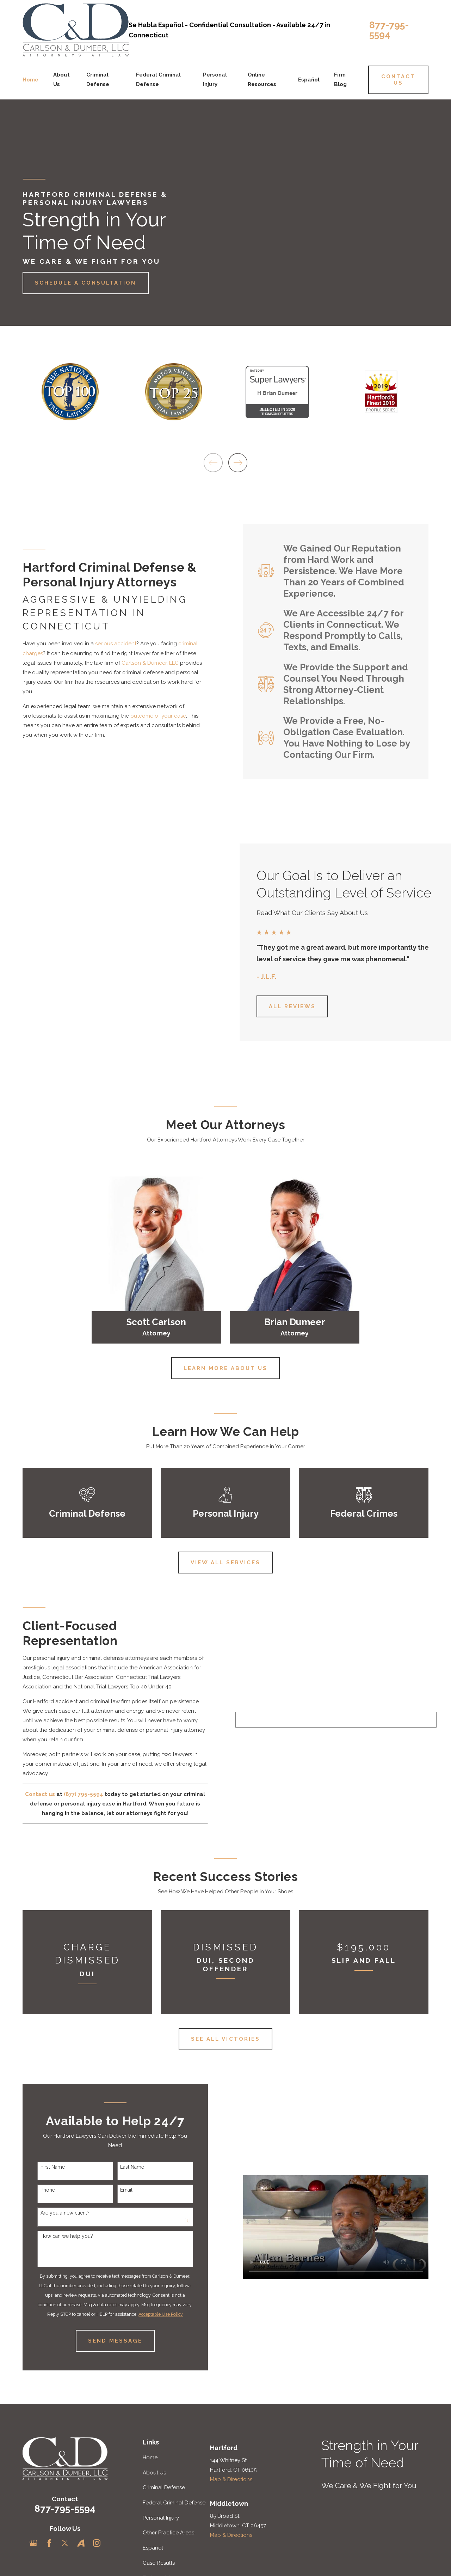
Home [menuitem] (30, 80)
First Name (44, 2167)
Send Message (107, 2341)
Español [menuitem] (309, 80)
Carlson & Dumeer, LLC (142, 663)
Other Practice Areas (168, 2532)
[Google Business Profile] (33, 2543)
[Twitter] (65, 2543)
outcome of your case (150, 716)
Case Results (159, 2563)
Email (118, 2190)
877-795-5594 (389, 29)
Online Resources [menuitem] (262, 79)
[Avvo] (81, 2543)
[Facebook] (49, 2543)
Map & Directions (231, 2479)
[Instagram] (96, 2543)
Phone (39, 2190)
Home (150, 2457)
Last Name (124, 2167)
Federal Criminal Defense (174, 2502)
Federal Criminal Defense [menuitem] (158, 79)
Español (153, 2548)
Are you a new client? (56, 2213)
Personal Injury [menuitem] (215, 79)
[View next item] (237, 462)
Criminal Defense (164, 2487)
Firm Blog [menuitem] (340, 79)
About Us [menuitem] (61, 79)
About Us (154, 2473)
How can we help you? (58, 2236)
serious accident (108, 643)
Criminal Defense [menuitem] (97, 79)
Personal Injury (161, 2518)
